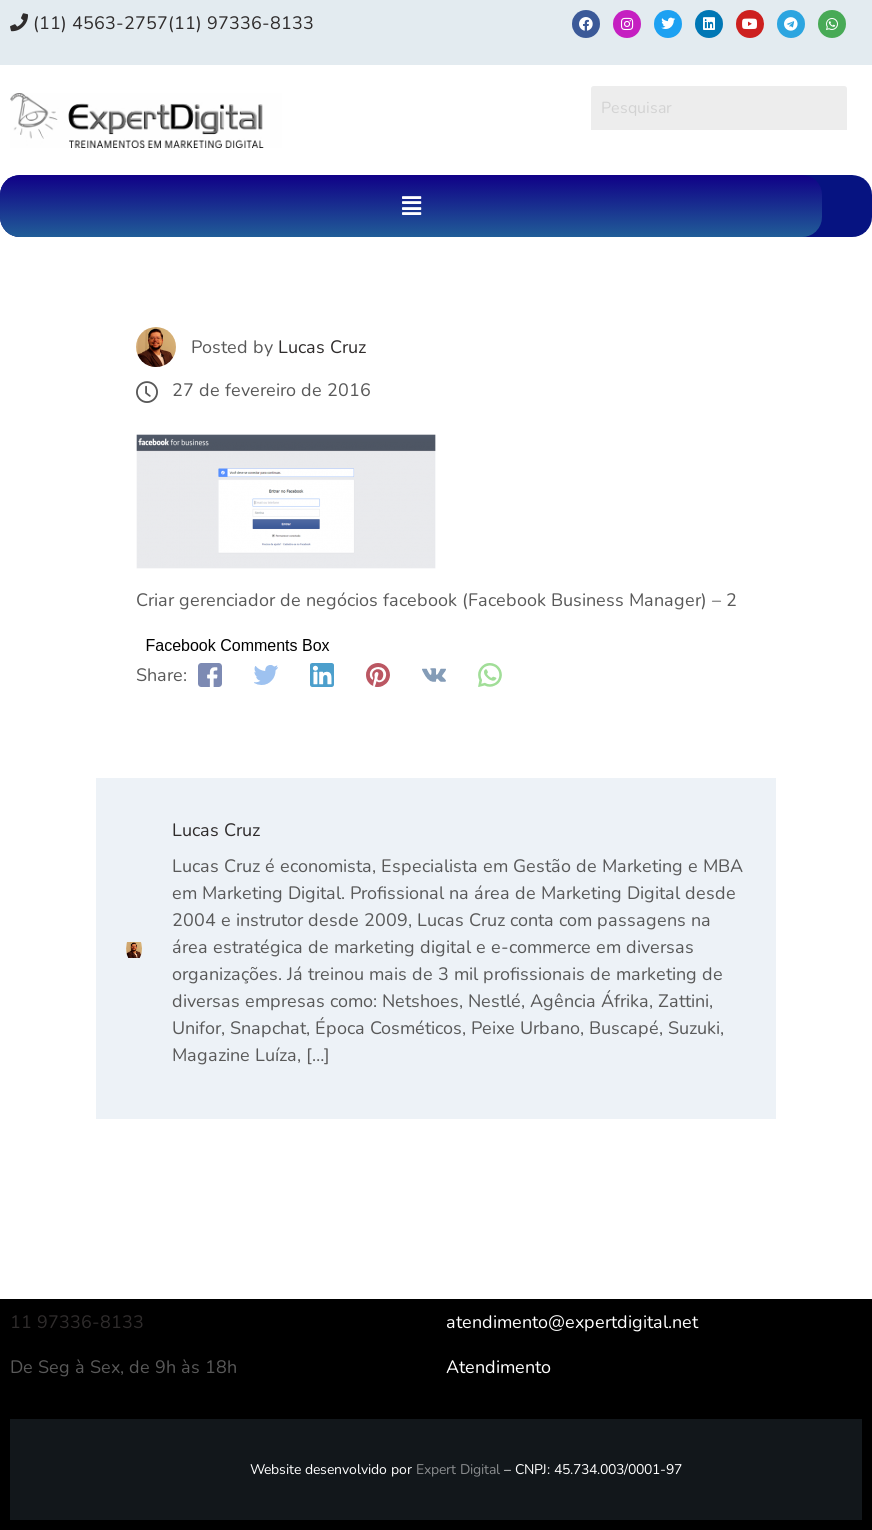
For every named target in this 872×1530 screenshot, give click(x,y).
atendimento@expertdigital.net (572, 1322)
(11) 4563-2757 (89, 23)
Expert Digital (458, 1469)
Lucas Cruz (322, 347)
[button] (411, 206)
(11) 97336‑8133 (241, 23)
